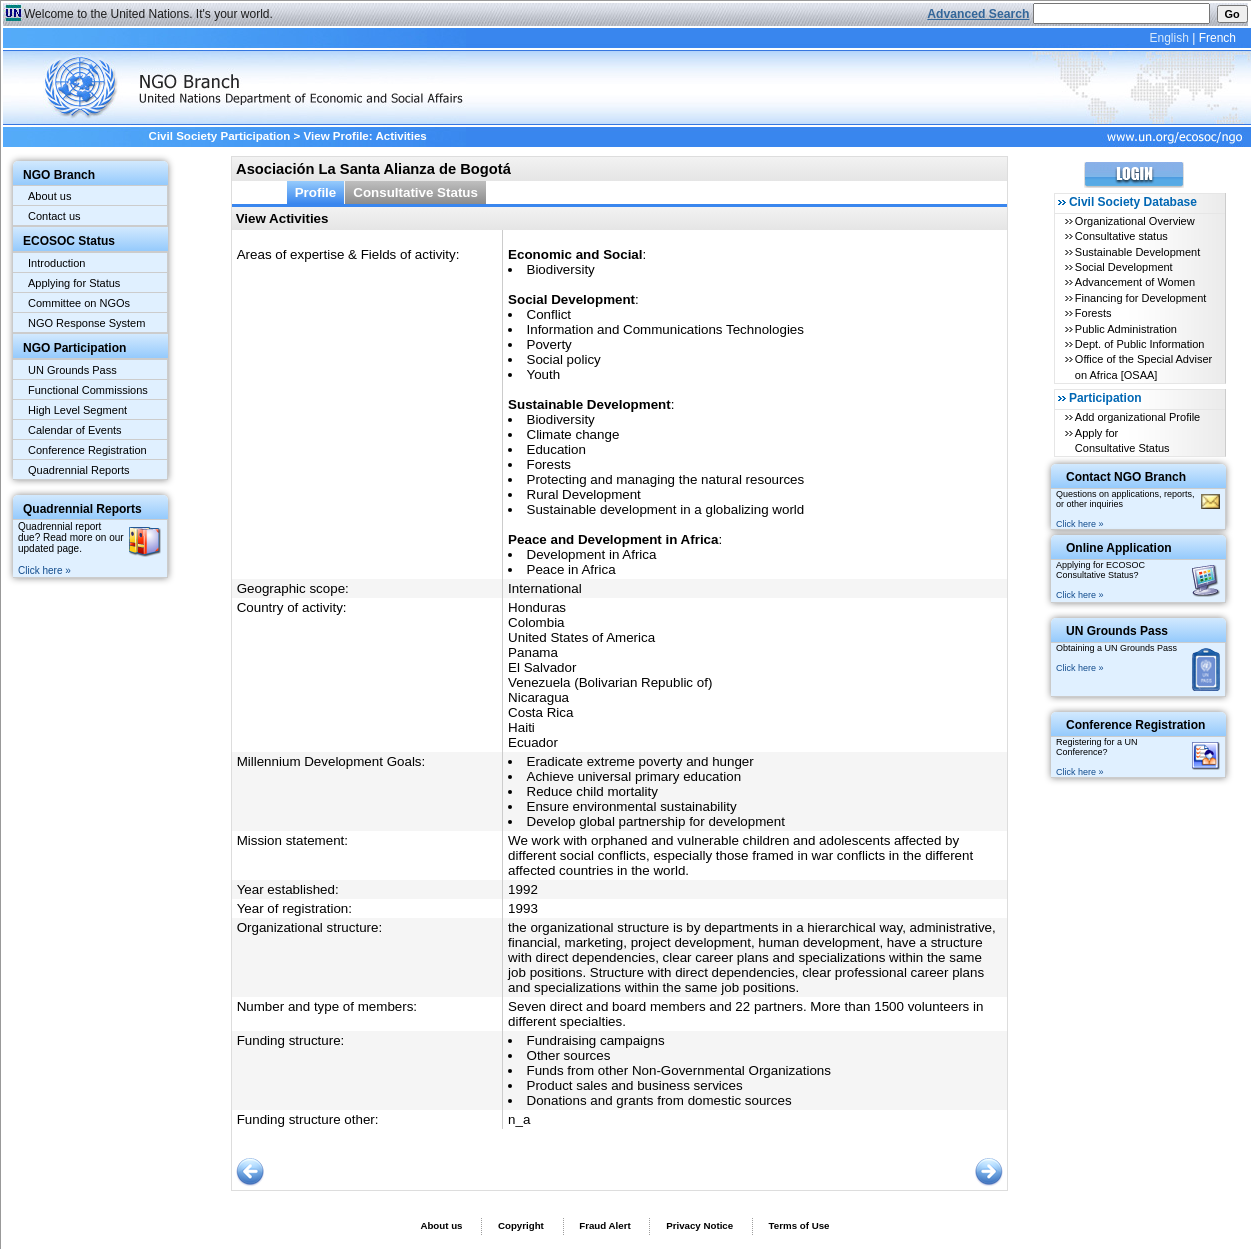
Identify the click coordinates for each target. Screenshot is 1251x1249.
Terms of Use (799, 1225)
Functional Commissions (88, 390)
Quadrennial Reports (79, 470)
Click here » (44, 570)
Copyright (521, 1225)
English (1168, 38)
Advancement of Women (1135, 282)
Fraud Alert (604, 1225)
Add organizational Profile (1137, 417)
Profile (316, 192)
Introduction (56, 263)
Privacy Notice (699, 1225)
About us (49, 196)
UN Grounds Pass (72, 370)
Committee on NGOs (79, 303)
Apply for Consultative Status (1122, 440)
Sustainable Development (1137, 252)
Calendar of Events (75, 430)
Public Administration (1126, 329)
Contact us (54, 216)
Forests (1093, 313)
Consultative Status (415, 192)
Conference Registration (87, 450)
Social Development (1124, 267)
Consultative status (1121, 236)
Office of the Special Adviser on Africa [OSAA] (1143, 366)
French (1217, 38)
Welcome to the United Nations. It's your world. (148, 14)
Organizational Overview (1135, 221)
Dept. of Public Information (1140, 344)
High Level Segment (77, 410)
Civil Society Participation (220, 136)
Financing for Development (1140, 298)
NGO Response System (86, 323)
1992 (523, 889)
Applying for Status (74, 283)
